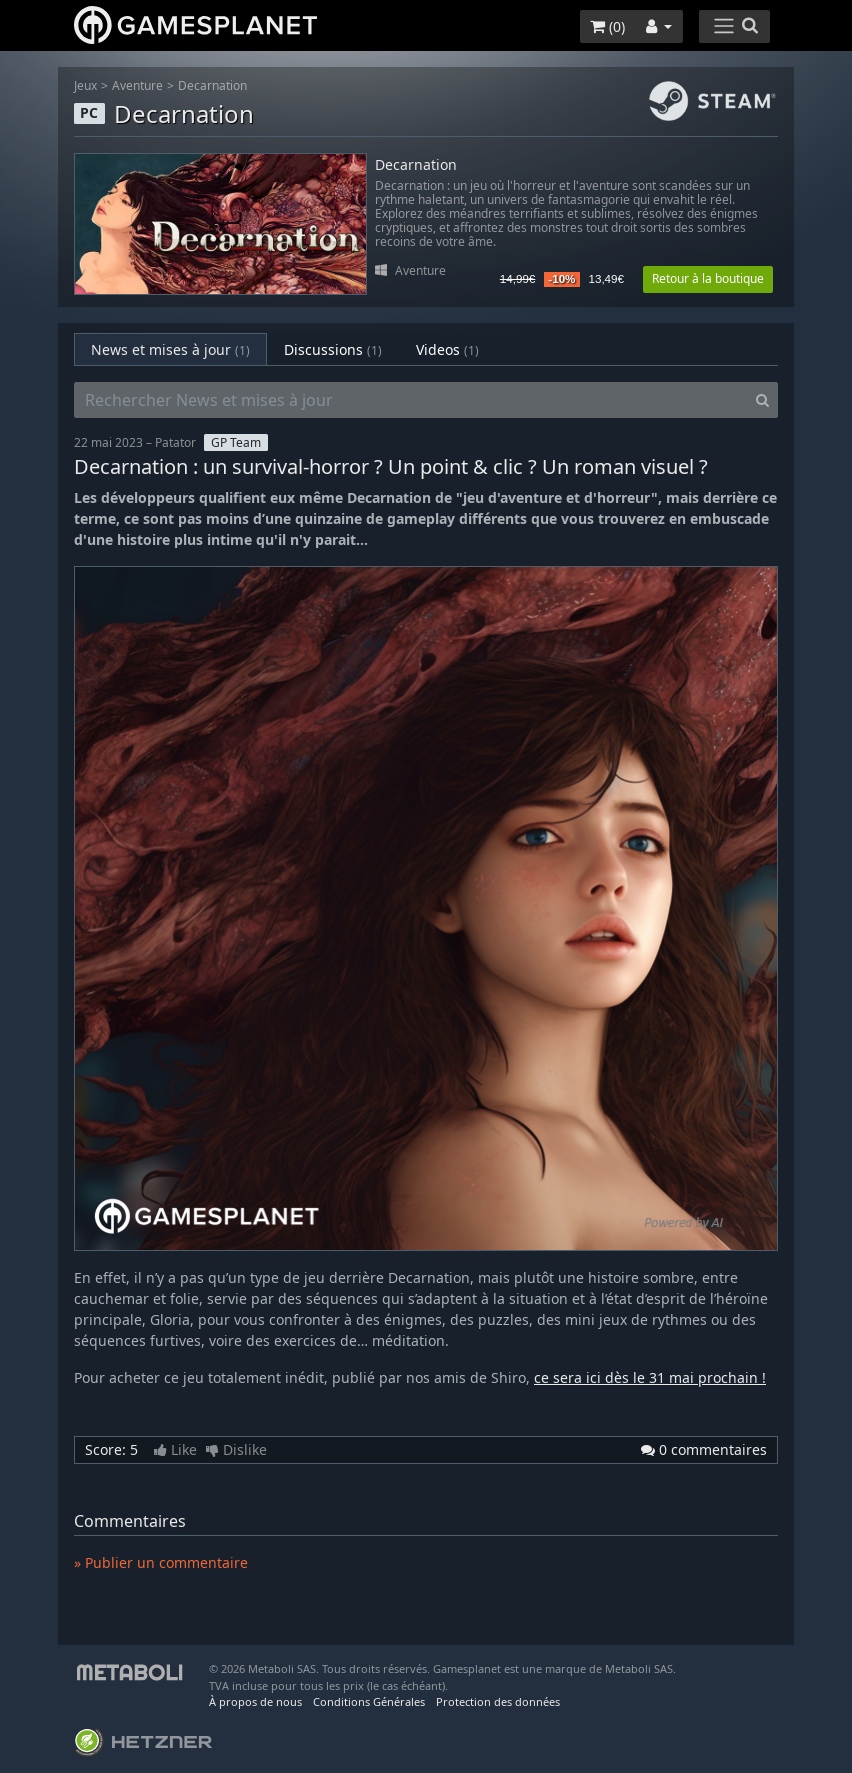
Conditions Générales (369, 1701)
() (607, 26)
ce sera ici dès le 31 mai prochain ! (650, 1377)
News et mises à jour (170, 349)
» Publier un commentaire (161, 1562)
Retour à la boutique (708, 278)
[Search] (762, 400)
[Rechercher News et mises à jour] (411, 400)
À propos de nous (255, 1701)
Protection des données (498, 1701)
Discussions (333, 349)
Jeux (85, 85)
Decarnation (212, 85)
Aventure (137, 85)
